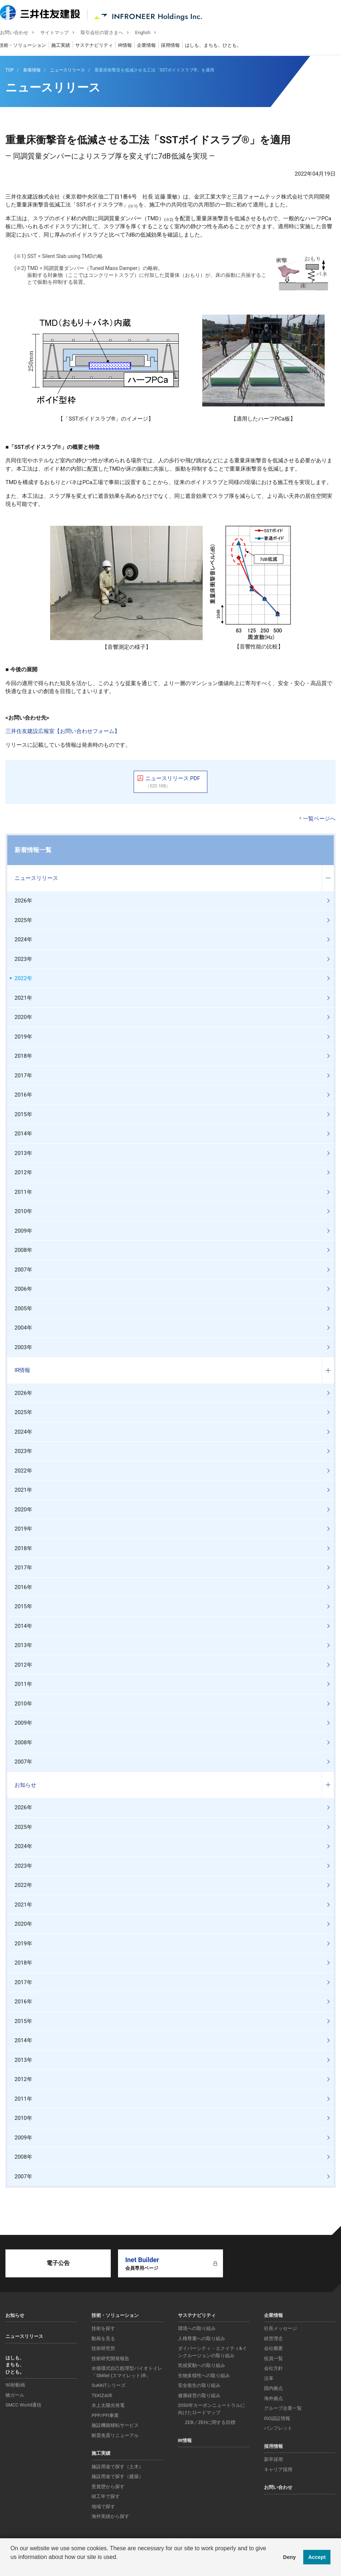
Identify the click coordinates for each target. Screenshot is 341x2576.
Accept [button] (317, 2557)
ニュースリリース (36, 878)
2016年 (23, 1095)
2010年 (23, 1211)
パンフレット (278, 2428)
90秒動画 (15, 2385)
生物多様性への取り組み (204, 2375)
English (148, 33)
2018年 (23, 1056)
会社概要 (273, 2348)
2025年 (23, 920)
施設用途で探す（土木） (117, 2466)
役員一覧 (273, 2358)
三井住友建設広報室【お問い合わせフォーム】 (62, 731)
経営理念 (273, 2338)
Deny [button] (289, 2557)
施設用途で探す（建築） (117, 2476)
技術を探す (103, 2328)
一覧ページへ (319, 818)
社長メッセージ (280, 2328)
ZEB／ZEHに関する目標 (210, 2422)
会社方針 (273, 2368)
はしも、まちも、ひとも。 (218, 46)
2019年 (23, 1036)
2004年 (23, 1327)
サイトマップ (60, 33)
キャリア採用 (278, 2469)
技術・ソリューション (28, 46)
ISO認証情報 (277, 2418)
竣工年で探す (106, 2496)
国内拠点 (273, 2388)
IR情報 (130, 46)
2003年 (23, 1347)
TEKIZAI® (102, 2395)
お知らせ (25, 1785)
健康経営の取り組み (199, 2395)
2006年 (23, 1289)
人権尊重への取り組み (201, 2338)
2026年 (23, 900)
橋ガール (14, 2395)
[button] (12, 2566)
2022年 (23, 978)
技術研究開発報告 (110, 2358)
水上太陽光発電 (108, 2405)
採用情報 (175, 46)
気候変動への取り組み (201, 2365)
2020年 (23, 1017)
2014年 (23, 1133)
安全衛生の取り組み (199, 2385)
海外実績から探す (110, 2516)
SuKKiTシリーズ (109, 2385)
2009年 (23, 1231)
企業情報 (151, 46)
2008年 (23, 1250)
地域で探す (103, 2506)
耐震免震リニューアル (115, 2435)
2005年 (23, 1308)
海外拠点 (273, 2398)
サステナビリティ (99, 46)
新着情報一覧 (33, 849)
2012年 (23, 1172)
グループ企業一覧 (283, 2408)
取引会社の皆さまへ (107, 33)
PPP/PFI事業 (105, 2415)
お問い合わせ (19, 33)
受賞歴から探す (108, 2486)
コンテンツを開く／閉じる (328, 878)
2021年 (23, 998)
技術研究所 (103, 2348)
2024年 (23, 939)
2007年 (23, 1269)
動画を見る (103, 2338)
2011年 (23, 1192)
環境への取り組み (197, 2328)
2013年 (23, 1153)
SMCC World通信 (23, 2405)
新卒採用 (273, 2459)
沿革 (268, 2378)
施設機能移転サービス (115, 2425)
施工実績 (66, 46)
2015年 (23, 1114)
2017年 (23, 1075)
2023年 (23, 959)
